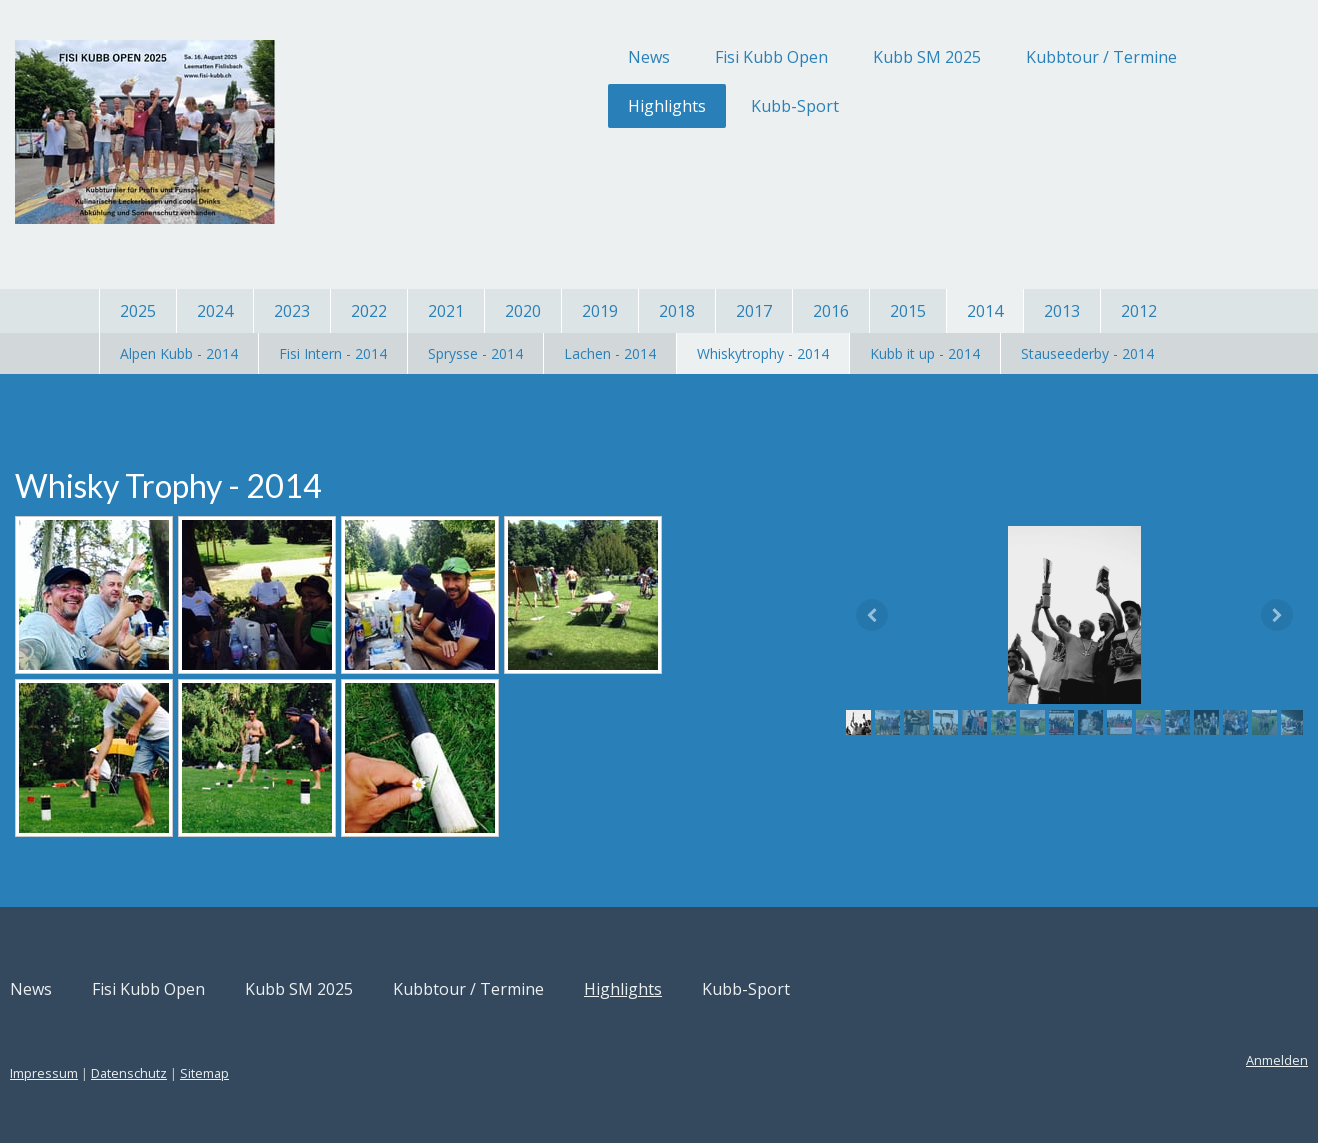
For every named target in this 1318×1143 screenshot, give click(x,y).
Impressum (143, 1073)
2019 (600, 311)
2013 (1062, 311)
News (550, 57)
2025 (138, 311)
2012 (1139, 311)
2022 (369, 311)
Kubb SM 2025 (828, 57)
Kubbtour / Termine (1002, 57)
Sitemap (303, 1073)
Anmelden (1178, 1060)
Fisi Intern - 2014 (333, 353)
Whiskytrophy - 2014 (763, 353)
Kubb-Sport (696, 106)
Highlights (568, 106)
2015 (908, 311)
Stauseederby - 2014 (1087, 353)
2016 (831, 311)
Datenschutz (228, 1073)
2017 (754, 311)
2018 (677, 311)
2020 (523, 311)
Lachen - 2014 (610, 353)
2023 (292, 311)
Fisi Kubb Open (672, 57)
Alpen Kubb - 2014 (179, 353)
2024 (215, 311)
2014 (985, 311)
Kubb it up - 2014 (925, 353)
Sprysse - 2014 (475, 353)
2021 (446, 311)
